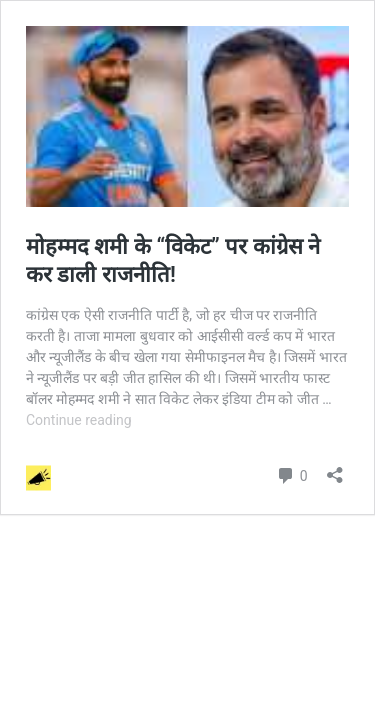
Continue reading (79, 420)
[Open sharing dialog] (335, 468)
